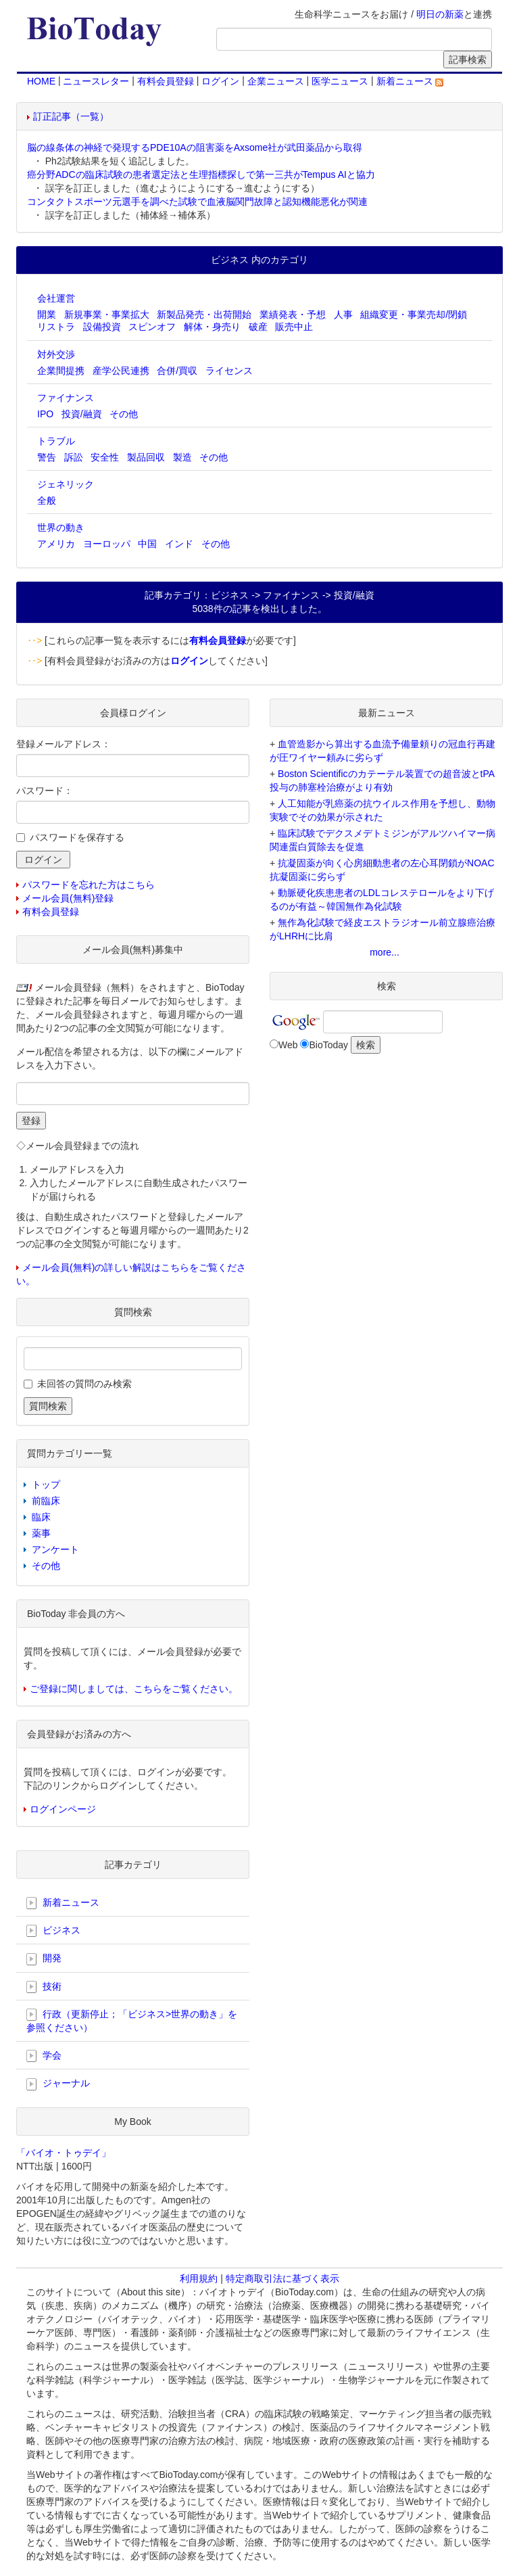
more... (384, 952)
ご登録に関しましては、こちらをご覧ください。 (134, 1688)
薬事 (41, 1533)
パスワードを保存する (77, 837)
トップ (46, 1484)
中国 (147, 543)
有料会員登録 (165, 81)
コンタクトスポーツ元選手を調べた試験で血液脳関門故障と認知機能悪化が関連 (197, 201)
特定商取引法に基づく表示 (282, 2278)
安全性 (105, 457)
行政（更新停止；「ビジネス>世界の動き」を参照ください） (131, 2021)
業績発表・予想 (293, 314)
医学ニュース (340, 81)
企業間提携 (60, 370)
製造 (182, 457)
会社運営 (56, 298)
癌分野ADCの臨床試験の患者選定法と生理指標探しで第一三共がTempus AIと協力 (201, 174)
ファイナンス (65, 397)
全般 (46, 500)
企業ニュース (275, 81)
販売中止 (294, 326)
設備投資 (102, 326)
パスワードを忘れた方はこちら (88, 884)
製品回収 (146, 457)
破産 (258, 326)
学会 (43, 2056)
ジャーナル (58, 2084)
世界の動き (60, 527)
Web (288, 1044)
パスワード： (44, 790)
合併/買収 (177, 370)
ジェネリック (65, 484)
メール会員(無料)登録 (68, 898)
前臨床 (46, 1500)
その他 (123, 413)
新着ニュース (410, 81)
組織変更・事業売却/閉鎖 (413, 314)
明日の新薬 (440, 14)
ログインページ (63, 1809)
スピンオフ (152, 326)
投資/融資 (81, 413)
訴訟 (73, 457)
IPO (45, 413)
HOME (41, 81)
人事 (343, 314)
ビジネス (53, 1931)
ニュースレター (96, 81)
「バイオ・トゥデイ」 (63, 2152)
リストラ (56, 326)
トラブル (56, 441)
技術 (43, 1987)
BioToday (328, 1044)
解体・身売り (212, 326)
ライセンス (229, 370)
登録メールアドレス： (63, 744)
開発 (43, 1958)
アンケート (55, 1549)
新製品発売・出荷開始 (204, 314)
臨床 (41, 1517)
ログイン (220, 81)
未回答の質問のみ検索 (84, 1383)
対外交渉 (56, 354)
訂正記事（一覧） (71, 116)
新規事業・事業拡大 (106, 314)
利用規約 (199, 2278)
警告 (46, 457)
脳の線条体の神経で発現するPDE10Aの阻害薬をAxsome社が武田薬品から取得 (194, 147)
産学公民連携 (121, 370)
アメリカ (56, 543)
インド (179, 543)
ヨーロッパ (106, 543)
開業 (46, 314)
